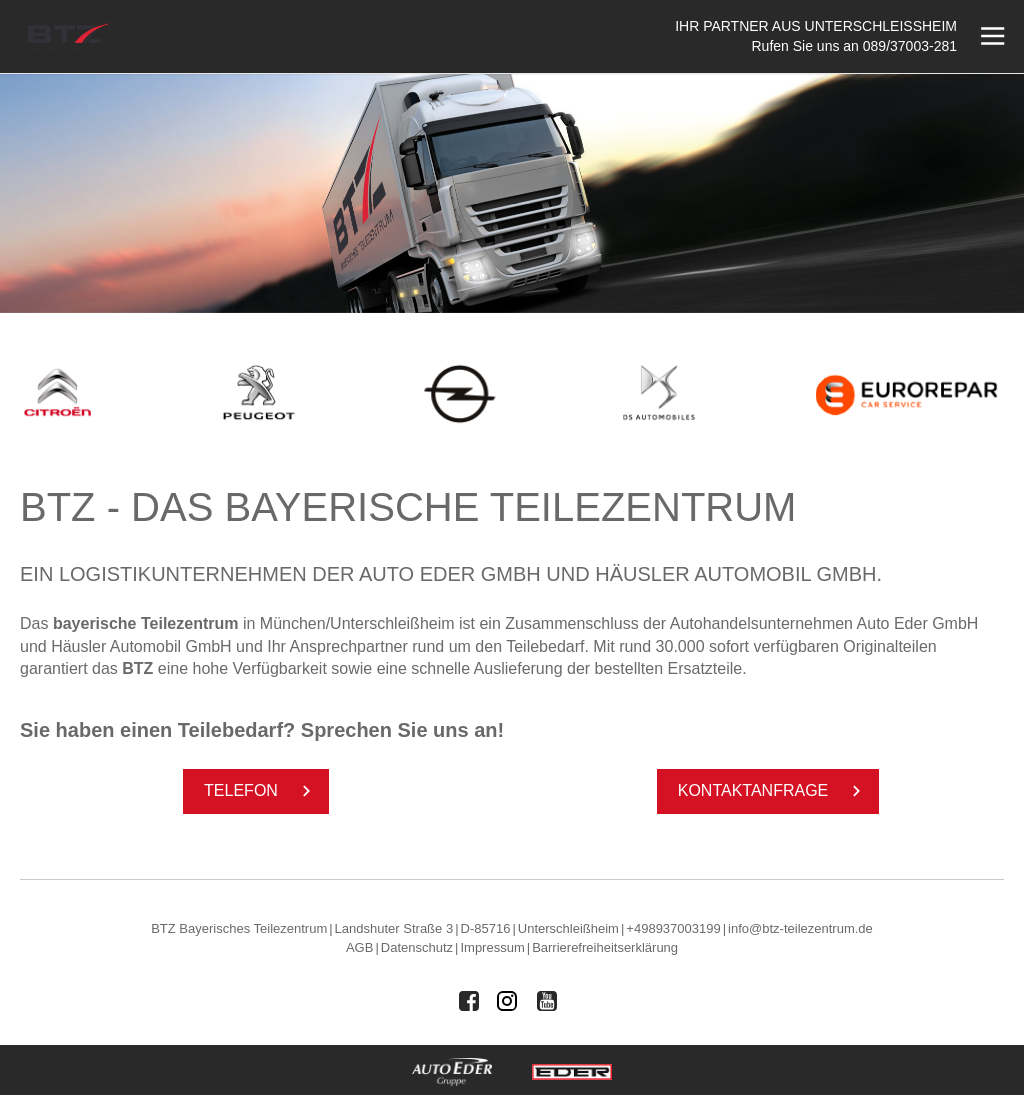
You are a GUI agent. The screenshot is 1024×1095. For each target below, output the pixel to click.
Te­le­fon (261, 791)
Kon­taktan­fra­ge (773, 791)
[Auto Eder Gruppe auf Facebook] (469, 1001)
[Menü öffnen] (990, 36)
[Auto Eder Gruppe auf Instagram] (508, 1001)
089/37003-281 (910, 46)
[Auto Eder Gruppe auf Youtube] (547, 1001)
